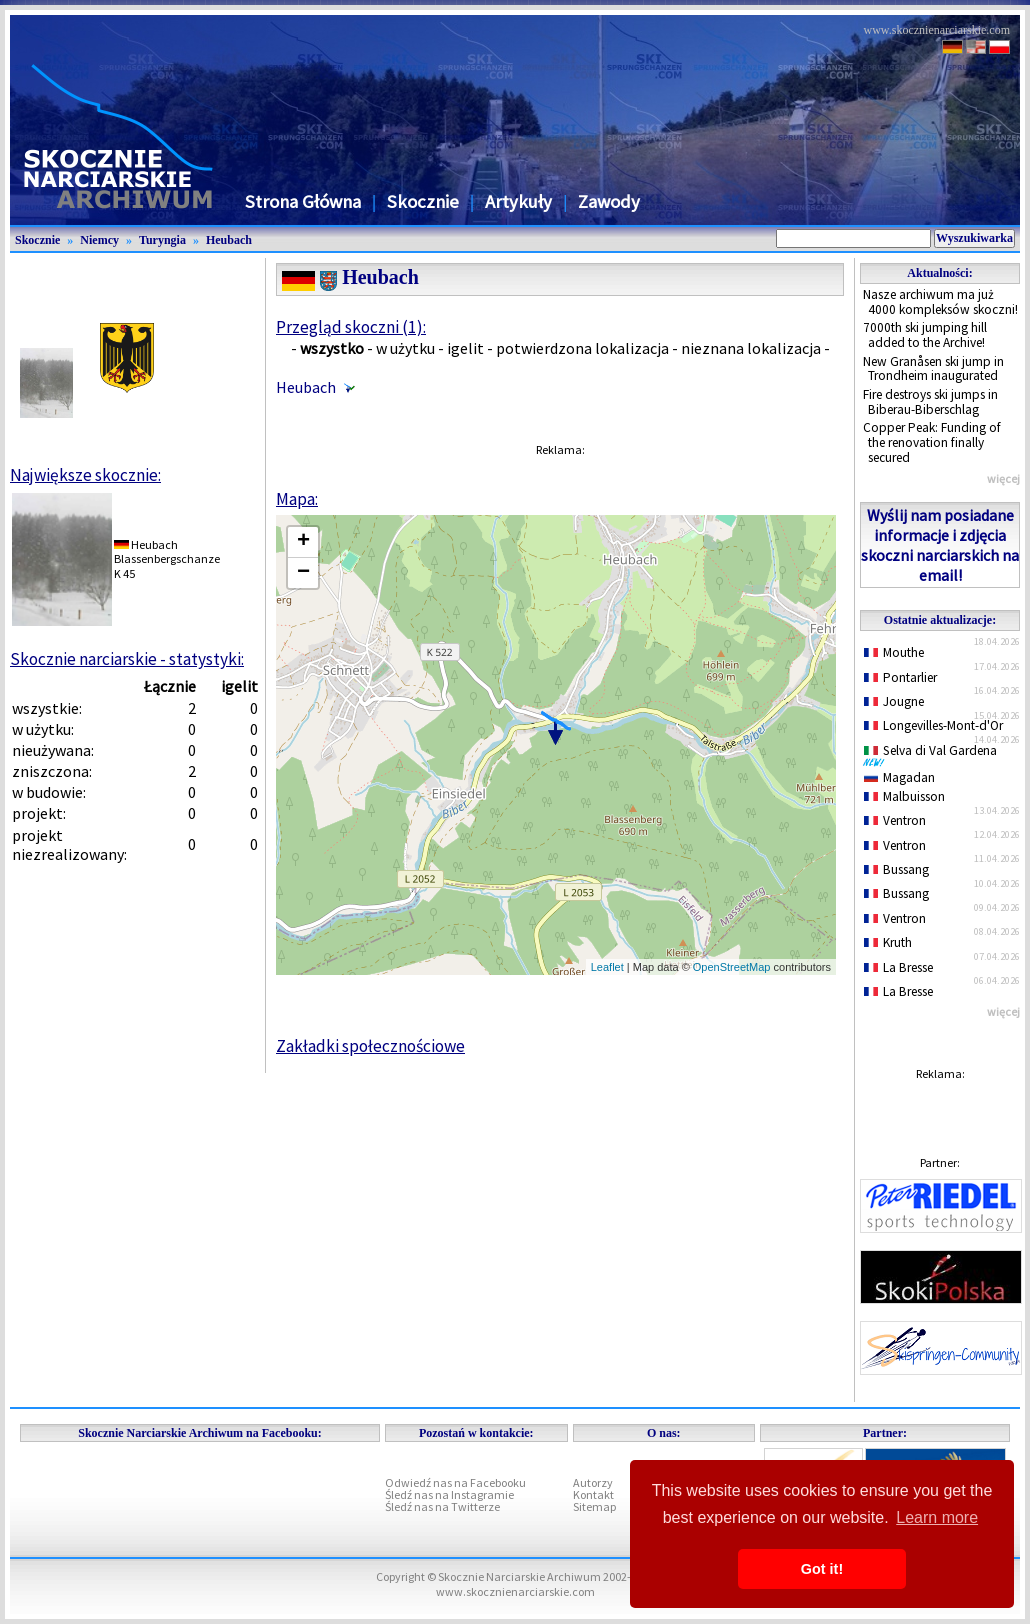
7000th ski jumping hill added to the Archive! (925, 335)
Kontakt (593, 1494)
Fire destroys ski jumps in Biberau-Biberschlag (930, 402)
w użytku (405, 348)
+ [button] (303, 542)
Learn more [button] (937, 1517)
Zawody (609, 201)
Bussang (896, 869)
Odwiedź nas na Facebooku (455, 1482)
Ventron (895, 820)
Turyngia (162, 240)
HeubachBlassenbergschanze (167, 551)
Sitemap (594, 1506)
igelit (465, 348)
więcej (1003, 478)
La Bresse (898, 967)
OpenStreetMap (732, 967)
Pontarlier (900, 677)
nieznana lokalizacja (751, 348)
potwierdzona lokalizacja (582, 348)
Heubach (229, 240)
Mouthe (894, 652)
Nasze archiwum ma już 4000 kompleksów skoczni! (940, 302)
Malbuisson (904, 796)
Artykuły (518, 201)
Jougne (894, 701)
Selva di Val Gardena (934, 755)
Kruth (888, 942)
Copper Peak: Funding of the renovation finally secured (932, 442)
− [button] (303, 573)
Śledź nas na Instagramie (449, 1494)
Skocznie (423, 201)
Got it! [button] (822, 1569)
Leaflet (607, 967)
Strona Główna (303, 201)
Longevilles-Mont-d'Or (933, 725)
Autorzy (593, 1482)
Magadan (899, 777)
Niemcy (99, 240)
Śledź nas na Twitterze (442, 1506)
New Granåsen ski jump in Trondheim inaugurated (933, 369)
